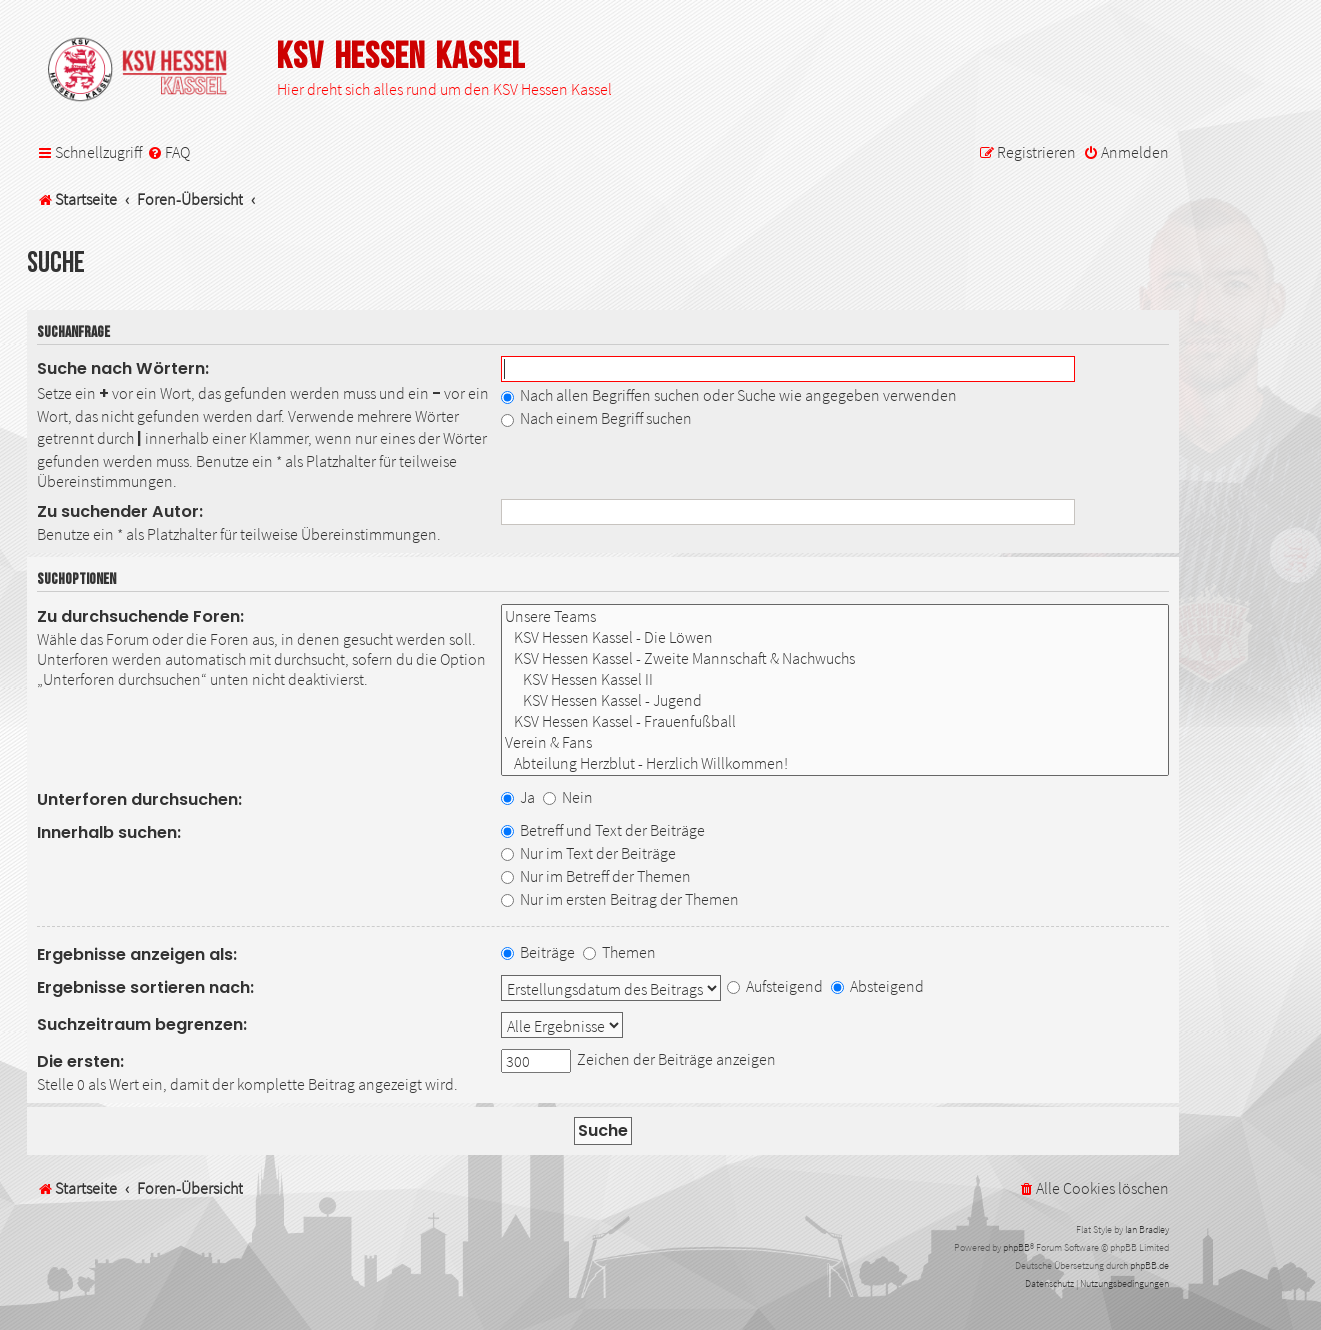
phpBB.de (1149, 1265)
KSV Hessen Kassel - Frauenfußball (835, 721)
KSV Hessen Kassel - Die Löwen (835, 637)
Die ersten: (80, 1061)
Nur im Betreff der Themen (596, 876)
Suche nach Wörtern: (123, 368)
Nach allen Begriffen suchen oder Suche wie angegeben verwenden (729, 395)
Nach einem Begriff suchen (596, 418)
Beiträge (538, 952)
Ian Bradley (1147, 1229)
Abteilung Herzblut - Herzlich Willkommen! (835, 763)
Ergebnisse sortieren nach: (145, 987)
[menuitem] (168, 152)
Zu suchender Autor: (120, 511)
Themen (619, 952)
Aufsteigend (775, 986)
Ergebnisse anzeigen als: (137, 954)
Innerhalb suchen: (109, 832)
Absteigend (877, 986)
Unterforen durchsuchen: (139, 799)
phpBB (1016, 1247)
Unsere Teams (835, 616)
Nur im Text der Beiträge (588, 853)
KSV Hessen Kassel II (835, 679)
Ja (518, 797)
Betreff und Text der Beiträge (603, 830)
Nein (568, 797)
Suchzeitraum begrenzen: (142, 1024)
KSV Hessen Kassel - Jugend (835, 700)
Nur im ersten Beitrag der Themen (620, 899)
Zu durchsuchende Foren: (140, 616)
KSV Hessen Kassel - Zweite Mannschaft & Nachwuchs (835, 658)
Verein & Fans (835, 742)
